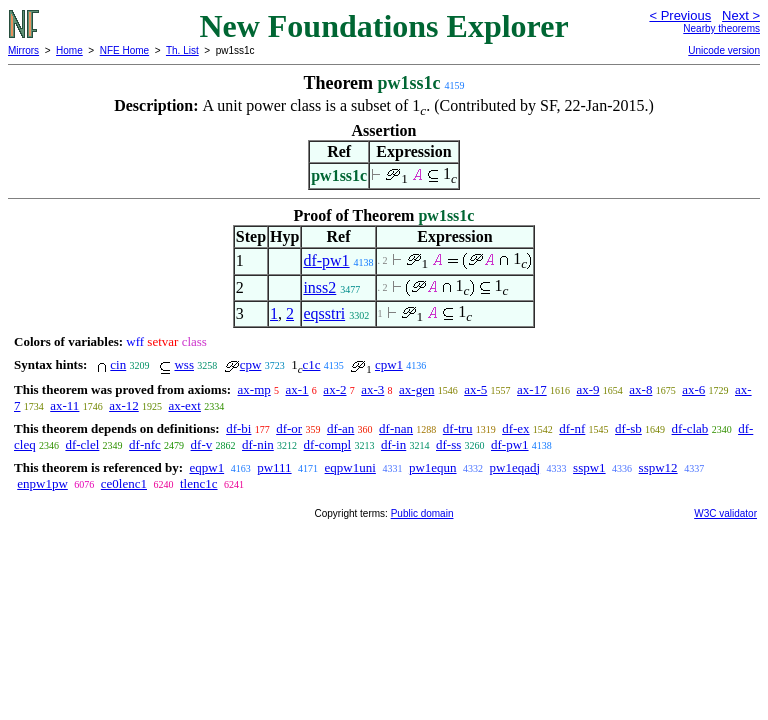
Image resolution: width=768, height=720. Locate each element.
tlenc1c (199, 483)
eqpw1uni (350, 467)
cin (118, 364)
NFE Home (124, 50)
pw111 (274, 467)
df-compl (328, 444)
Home (69, 50)
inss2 (319, 287)
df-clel (82, 444)
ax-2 (334, 389)
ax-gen (416, 389)
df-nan (396, 428)
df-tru (458, 428)
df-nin (258, 444)
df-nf (572, 428)
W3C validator (725, 513)
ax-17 (532, 389)
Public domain (422, 513)
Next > (741, 15)
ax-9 (587, 389)
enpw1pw (42, 483)
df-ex (515, 428)
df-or (289, 428)
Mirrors (23, 50)
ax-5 (475, 389)
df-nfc (145, 444)
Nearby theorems (721, 28)
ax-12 (124, 405)
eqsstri (324, 313)
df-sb (628, 428)
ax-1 (297, 389)
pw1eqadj (515, 467)
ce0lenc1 (124, 483)
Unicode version (724, 50)
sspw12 (658, 467)
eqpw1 (206, 467)
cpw (251, 364)
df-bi (238, 428)
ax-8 (640, 389)
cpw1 (389, 364)
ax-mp (254, 389)
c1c (311, 364)
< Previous (680, 15)
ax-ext (184, 405)
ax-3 (372, 389)
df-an (340, 428)
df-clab (690, 428)
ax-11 (64, 405)
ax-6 (693, 389)
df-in (393, 444)
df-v (202, 444)
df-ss (448, 444)
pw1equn (433, 467)
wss (184, 364)
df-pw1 (326, 260)
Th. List (182, 50)
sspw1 (589, 467)
